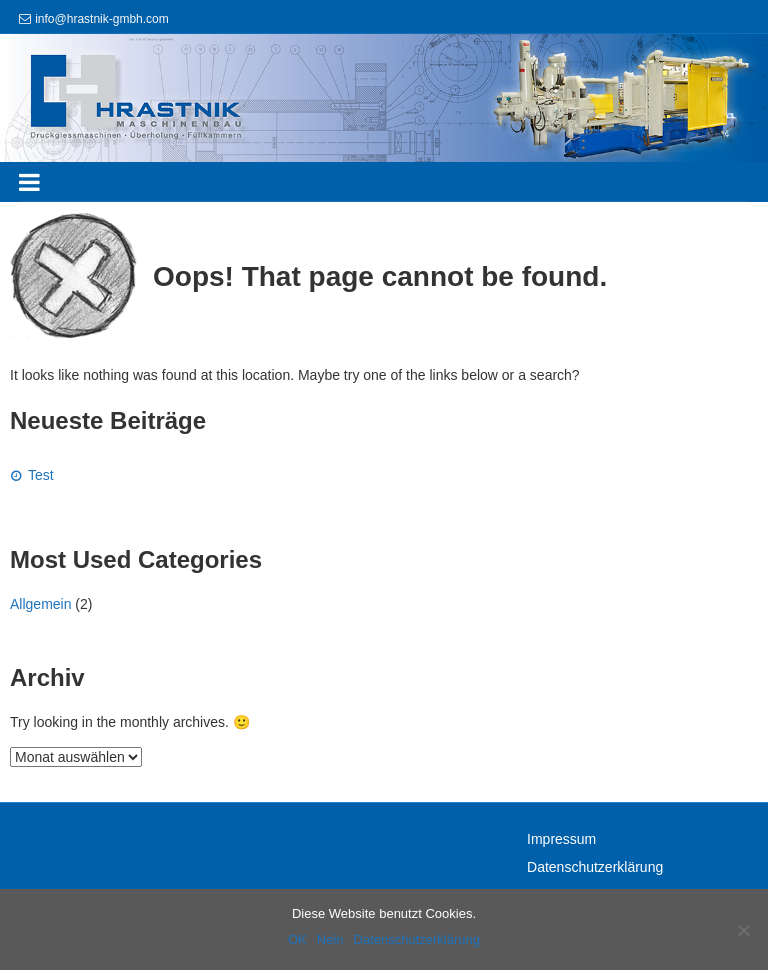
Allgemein (40, 604)
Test (41, 475)
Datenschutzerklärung (595, 867)
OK (297, 939)
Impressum (561, 839)
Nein (330, 939)
